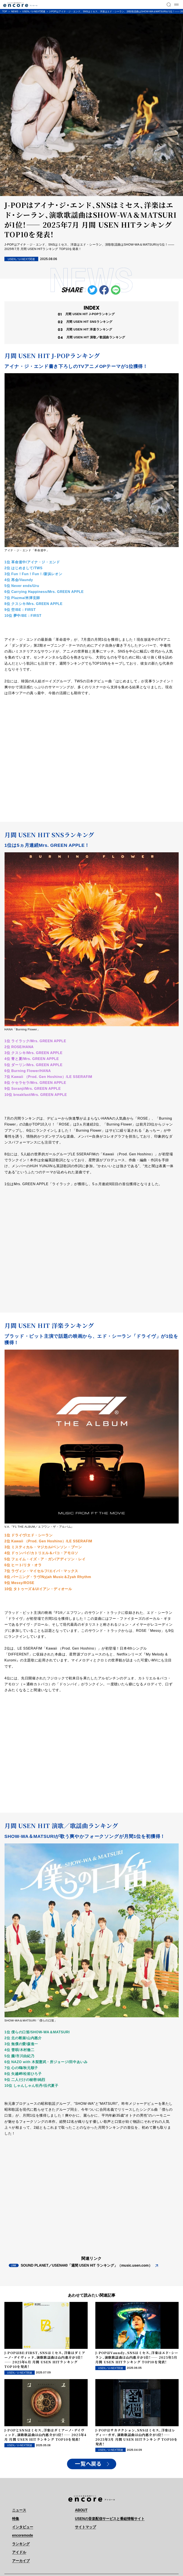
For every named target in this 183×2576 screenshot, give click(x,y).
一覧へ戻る (88, 2464)
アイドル (19, 2552)
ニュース (19, 2510)
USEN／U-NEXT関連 (33, 11)
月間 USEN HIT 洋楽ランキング (89, 329)
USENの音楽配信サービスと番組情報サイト (109, 2519)
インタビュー (22, 2527)
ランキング (21, 2544)
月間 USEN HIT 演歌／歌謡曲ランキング (95, 337)
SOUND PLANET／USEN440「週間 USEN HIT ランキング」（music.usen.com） (86, 2265)
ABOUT (81, 2510)
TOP (4, 11)
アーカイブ (21, 2561)
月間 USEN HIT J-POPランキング (90, 314)
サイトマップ (85, 2527)
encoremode (22, 2535)
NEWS (14, 11)
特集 (15, 2519)
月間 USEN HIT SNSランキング (89, 321)
